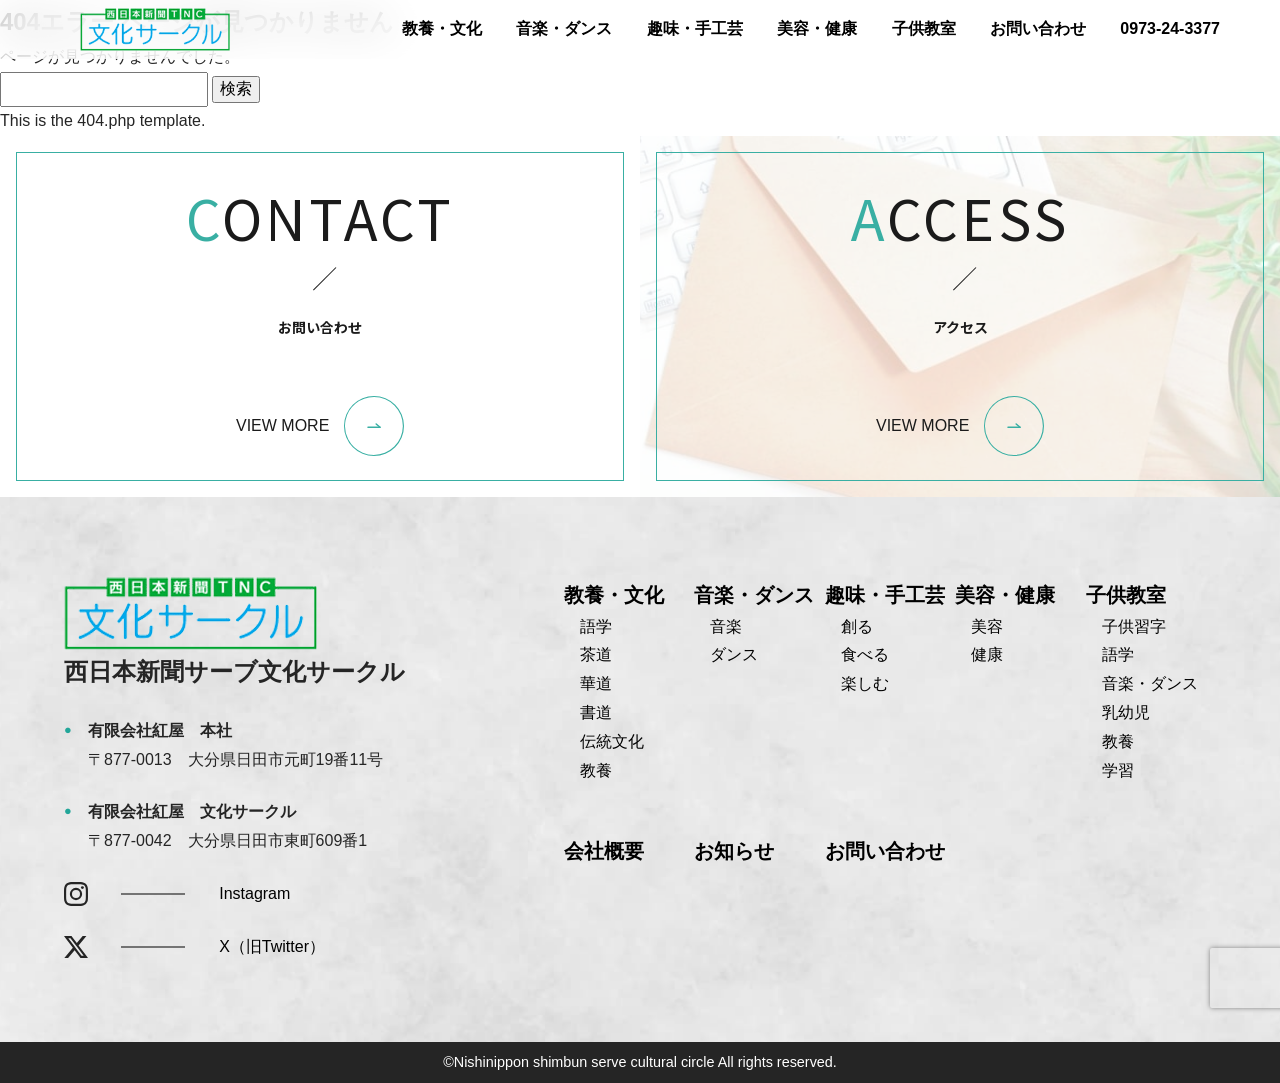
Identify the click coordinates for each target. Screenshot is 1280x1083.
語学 (596, 626)
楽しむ (865, 683)
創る (857, 626)
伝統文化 (612, 741)
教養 (596, 770)
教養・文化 (442, 28)
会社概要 (604, 851)
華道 (596, 683)
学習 (1118, 770)
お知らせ (734, 851)
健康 (987, 654)
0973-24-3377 (1170, 28)
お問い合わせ (1038, 28)
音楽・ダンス (564, 28)
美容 (987, 626)
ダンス (734, 654)
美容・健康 (817, 28)
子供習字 (1134, 626)
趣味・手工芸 (695, 28)
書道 (596, 712)
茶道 (596, 654)
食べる (865, 654)
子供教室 (924, 28)
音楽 (726, 626)
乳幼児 (1126, 712)
